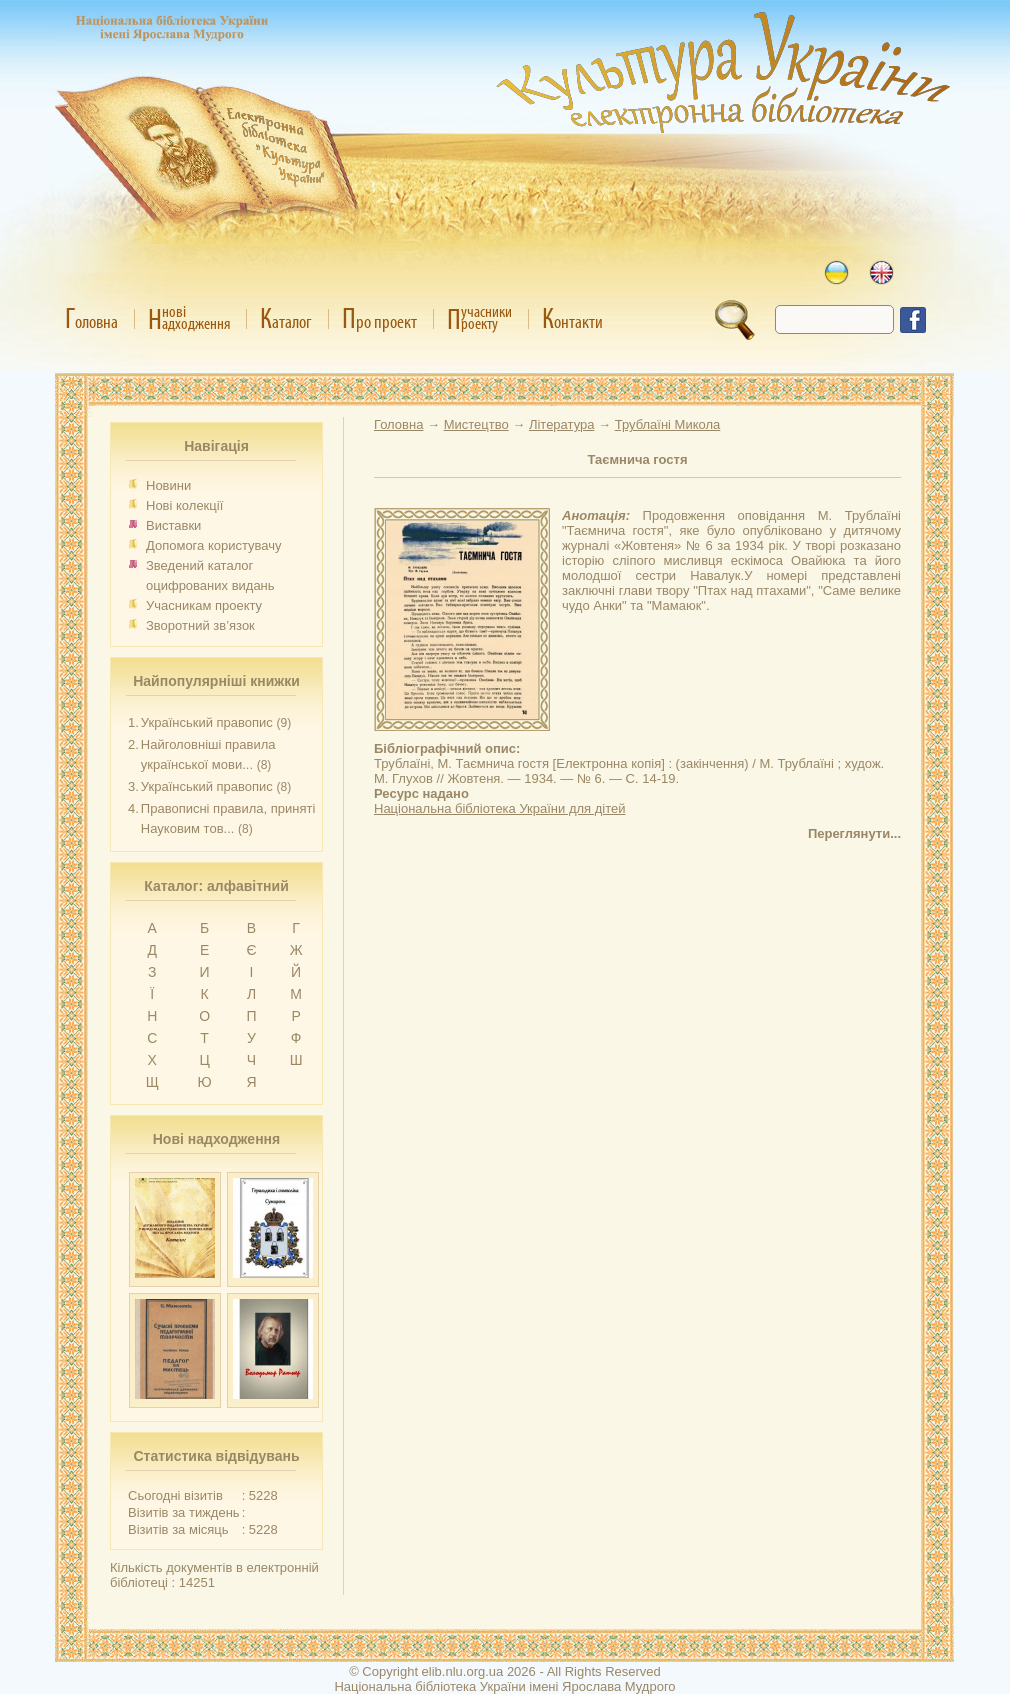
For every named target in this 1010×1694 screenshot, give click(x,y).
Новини (168, 485)
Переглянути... (854, 833)
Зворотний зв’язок (200, 625)
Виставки (173, 525)
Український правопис (207, 722)
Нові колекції (184, 505)
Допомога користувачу (214, 545)
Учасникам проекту (204, 605)
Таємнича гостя (637, 459)
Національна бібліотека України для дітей (500, 808)
